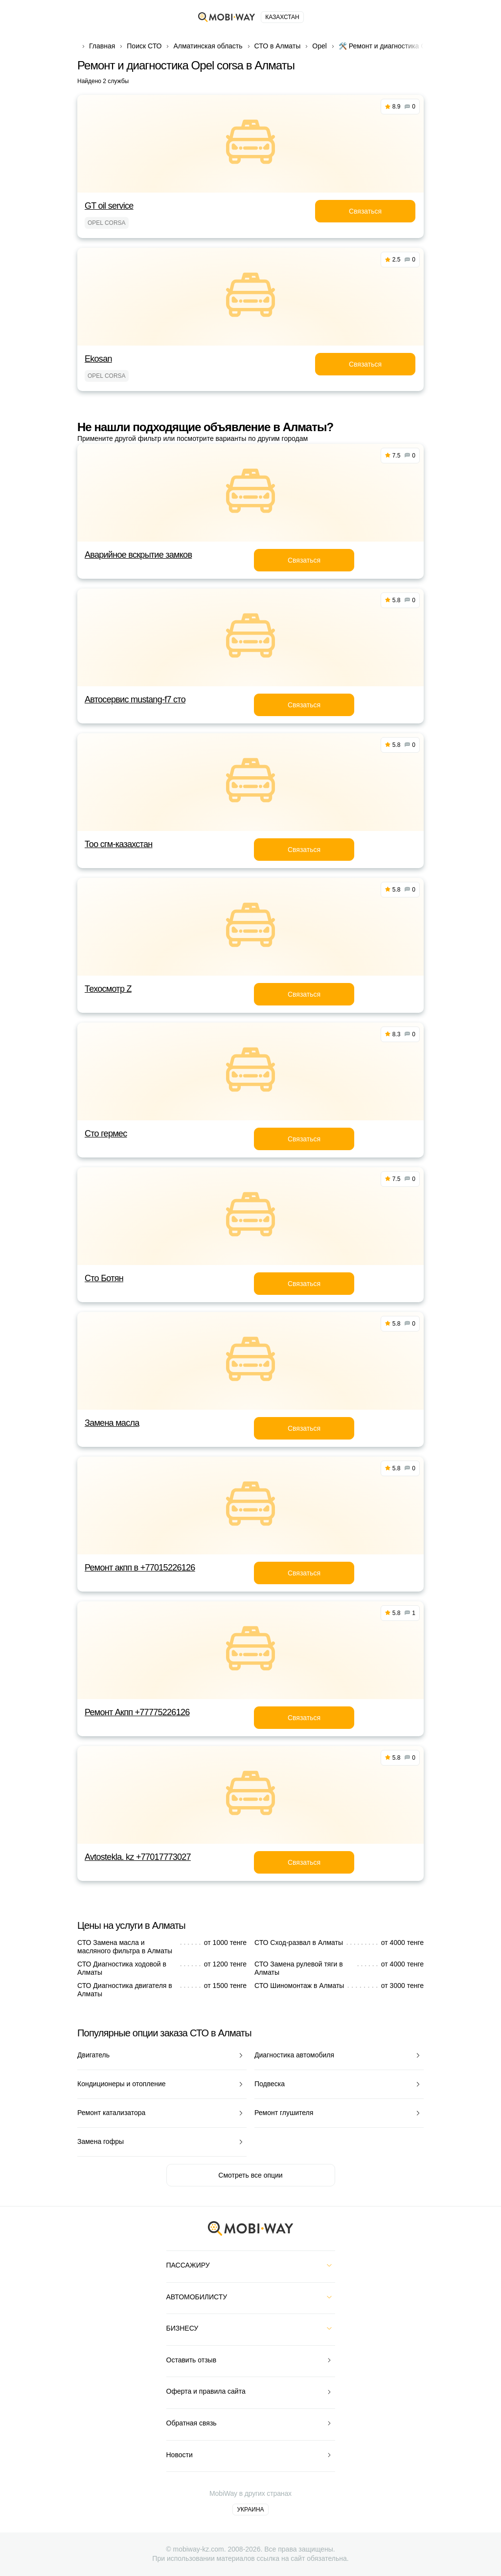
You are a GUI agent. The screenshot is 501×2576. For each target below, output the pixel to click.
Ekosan (98, 359)
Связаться (365, 211)
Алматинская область (207, 46)
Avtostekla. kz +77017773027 (138, 1857)
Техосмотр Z (108, 989)
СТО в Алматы (277, 46)
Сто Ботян (104, 1278)
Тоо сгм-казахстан (118, 844)
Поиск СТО (144, 46)
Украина (250, 2509)
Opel (319, 46)
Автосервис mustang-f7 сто (135, 699)
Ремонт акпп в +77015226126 (140, 1567)
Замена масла (112, 1423)
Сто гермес (106, 1133)
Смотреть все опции (250, 2175)
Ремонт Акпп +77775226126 (137, 1712)
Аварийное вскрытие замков (138, 555)
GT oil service (109, 206)
